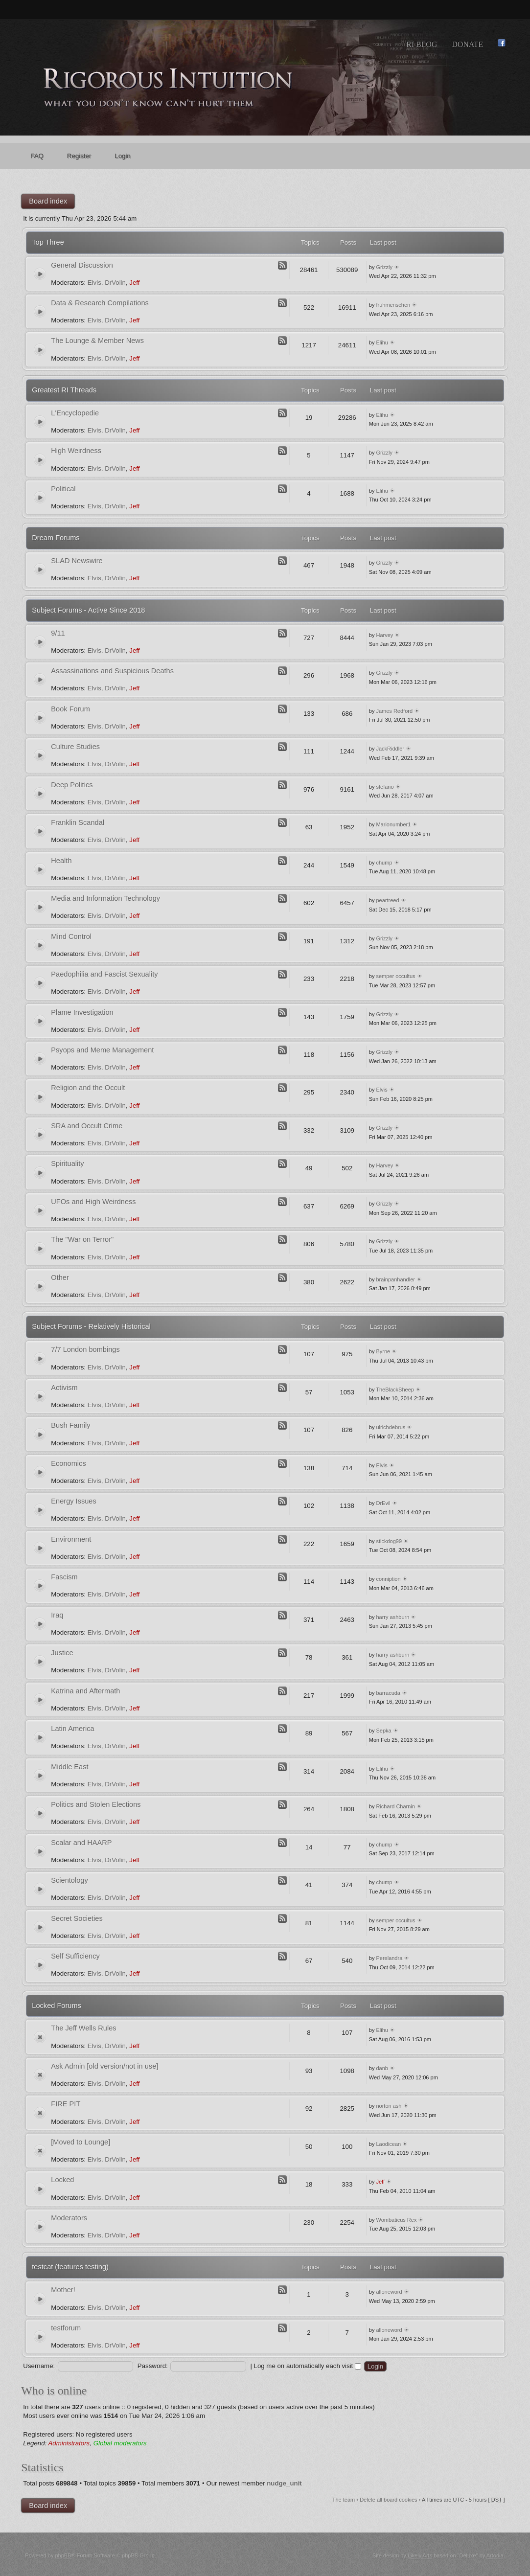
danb (382, 2068)
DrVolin (115, 282)
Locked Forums (56, 2005)
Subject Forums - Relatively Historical (91, 1326)
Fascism (64, 1577)
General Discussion (82, 265)
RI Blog (421, 44)
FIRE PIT (65, 2104)
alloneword (389, 2292)
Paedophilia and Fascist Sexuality (104, 974)
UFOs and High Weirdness (93, 1202)
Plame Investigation (82, 1012)
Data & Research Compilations (100, 303)
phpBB (63, 2555)
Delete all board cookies (388, 2500)
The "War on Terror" (82, 1239)
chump (384, 863)
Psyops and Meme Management (102, 1050)
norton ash (388, 2106)
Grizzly (384, 267)
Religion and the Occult (88, 1088)
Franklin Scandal (77, 822)
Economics (68, 1463)
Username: (39, 2366)
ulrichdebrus (390, 1427)
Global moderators (120, 2443)
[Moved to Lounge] (80, 2142)
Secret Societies (76, 1918)
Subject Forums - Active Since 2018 (88, 610)
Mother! (63, 2290)
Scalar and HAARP (81, 1843)
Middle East (69, 1767)
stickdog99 (389, 1541)
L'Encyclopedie (75, 413)
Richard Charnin (395, 1806)
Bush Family (70, 1425)
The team (343, 2500)
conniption (388, 1579)
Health (61, 861)
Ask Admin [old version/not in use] (104, 2066)
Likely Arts (420, 2555)
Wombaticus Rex (396, 2220)
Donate (467, 44)
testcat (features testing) (70, 2267)
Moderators (69, 2218)
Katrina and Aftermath (85, 1691)
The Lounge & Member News (97, 340)
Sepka (383, 1730)
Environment (71, 1539)
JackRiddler (390, 749)
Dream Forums (55, 538)
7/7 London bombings (85, 1349)
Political (63, 489)
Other (60, 1277)
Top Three (48, 242)
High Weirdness (76, 451)
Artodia (495, 2555)
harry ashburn (392, 1617)
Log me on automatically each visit (307, 2366)
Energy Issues (73, 1501)
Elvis (94, 282)
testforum (66, 2328)
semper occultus (395, 976)
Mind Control (71, 936)
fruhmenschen (393, 305)
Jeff (134, 282)
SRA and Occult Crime (86, 1126)
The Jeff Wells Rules (83, 2028)
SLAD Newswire (76, 561)
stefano (384, 787)
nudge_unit (284, 2483)
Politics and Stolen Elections (95, 1804)
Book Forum (70, 709)
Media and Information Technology (105, 898)
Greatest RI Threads (64, 390)
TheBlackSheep (395, 1389)
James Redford (394, 711)
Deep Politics (71, 785)
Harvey (384, 635)
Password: (153, 2366)
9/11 (58, 633)
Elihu (382, 342)
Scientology (69, 1880)
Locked (62, 2180)
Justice (62, 1653)
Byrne (383, 1351)
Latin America (72, 1729)
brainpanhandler (395, 1279)
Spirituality (67, 1163)
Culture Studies (75, 747)
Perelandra (389, 1958)
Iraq (57, 1615)
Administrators (69, 2443)
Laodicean (388, 2144)
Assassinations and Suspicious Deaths (112, 671)
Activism (64, 1387)
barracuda (388, 1693)
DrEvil (383, 1503)
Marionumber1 (393, 824)
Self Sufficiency (75, 1956)
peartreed (387, 900)
